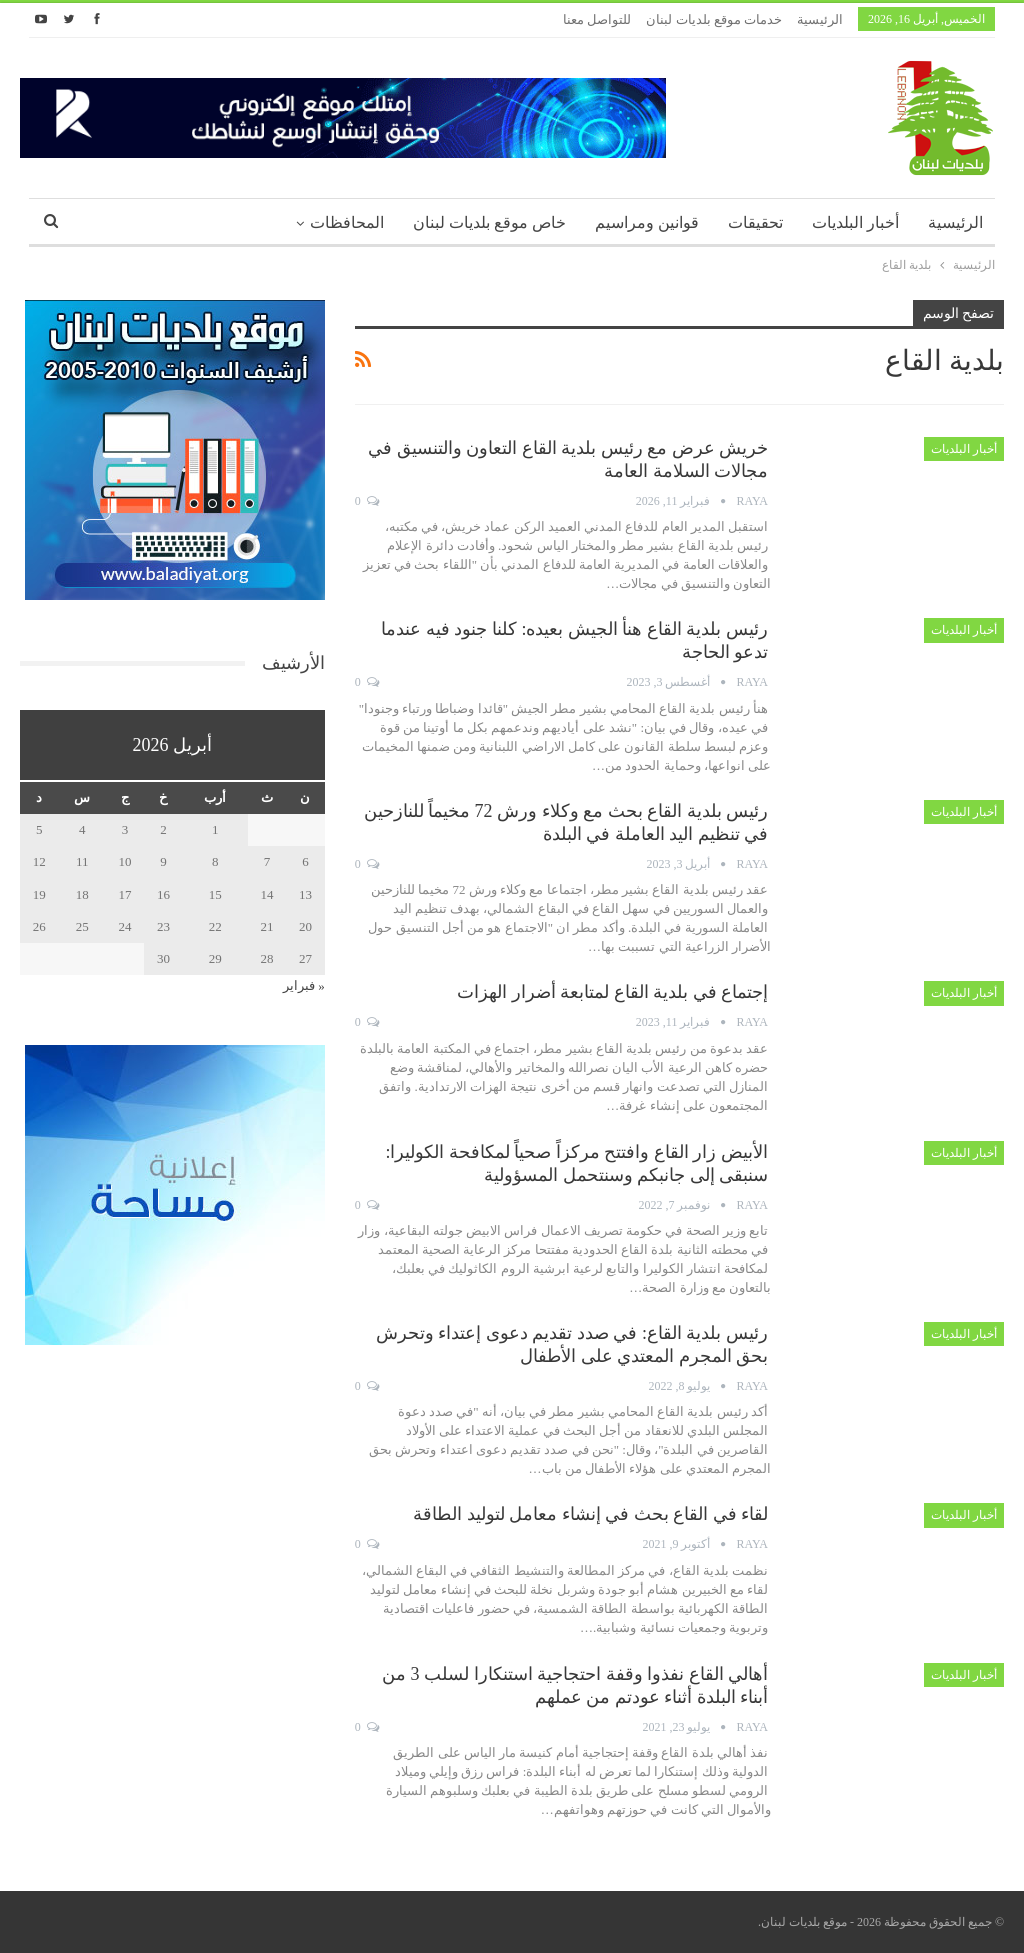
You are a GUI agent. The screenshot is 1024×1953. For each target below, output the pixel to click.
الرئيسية (820, 19)
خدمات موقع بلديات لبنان (714, 19)
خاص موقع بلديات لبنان (489, 222)
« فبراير (304, 985)
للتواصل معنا (597, 19)
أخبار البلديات (855, 222)
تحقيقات (755, 222)
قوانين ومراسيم (647, 222)
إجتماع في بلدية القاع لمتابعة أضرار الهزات (612, 992)
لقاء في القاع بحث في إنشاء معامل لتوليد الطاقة (590, 1514)
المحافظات (347, 222)
